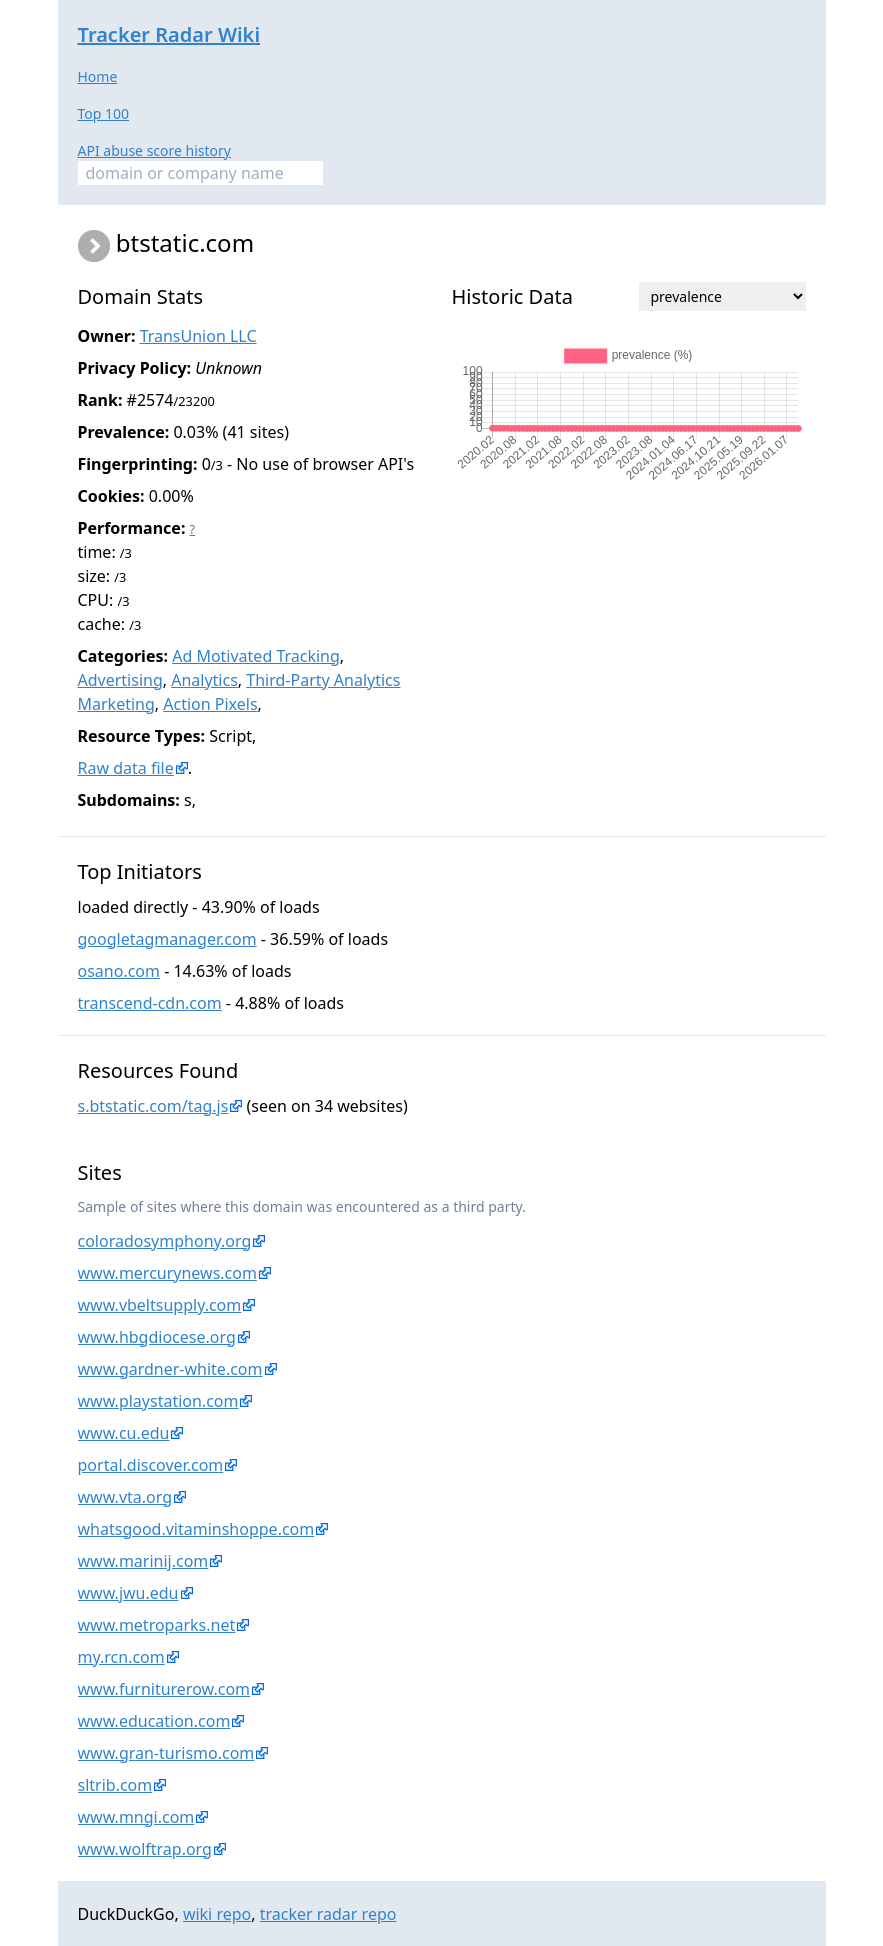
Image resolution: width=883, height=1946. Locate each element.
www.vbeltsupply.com (160, 1305)
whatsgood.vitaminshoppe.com (196, 1529)
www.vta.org (125, 1497)
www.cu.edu (124, 1433)
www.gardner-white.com (170, 1369)
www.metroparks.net (157, 1625)
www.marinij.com (143, 1561)
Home (98, 76)
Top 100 (104, 113)
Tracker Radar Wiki (169, 34)
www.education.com (154, 1721)
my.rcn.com (121, 1657)
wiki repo (217, 1914)
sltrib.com (115, 1785)
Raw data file (126, 768)
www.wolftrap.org (145, 1849)
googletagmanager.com (167, 939)
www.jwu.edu (128, 1593)
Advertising (120, 680)
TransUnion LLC (198, 336)
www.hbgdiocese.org (157, 1337)
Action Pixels (210, 704)
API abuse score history (155, 150)
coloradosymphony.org (165, 1241)
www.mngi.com (136, 1817)
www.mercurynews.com (167, 1273)
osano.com (119, 971)
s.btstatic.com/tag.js (153, 1106)
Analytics (204, 680)
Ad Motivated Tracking (256, 656)
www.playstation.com (158, 1401)
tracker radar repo (328, 1914)
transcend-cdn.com (150, 1003)
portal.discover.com (151, 1465)
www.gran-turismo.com (166, 1753)
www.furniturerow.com (164, 1689)
